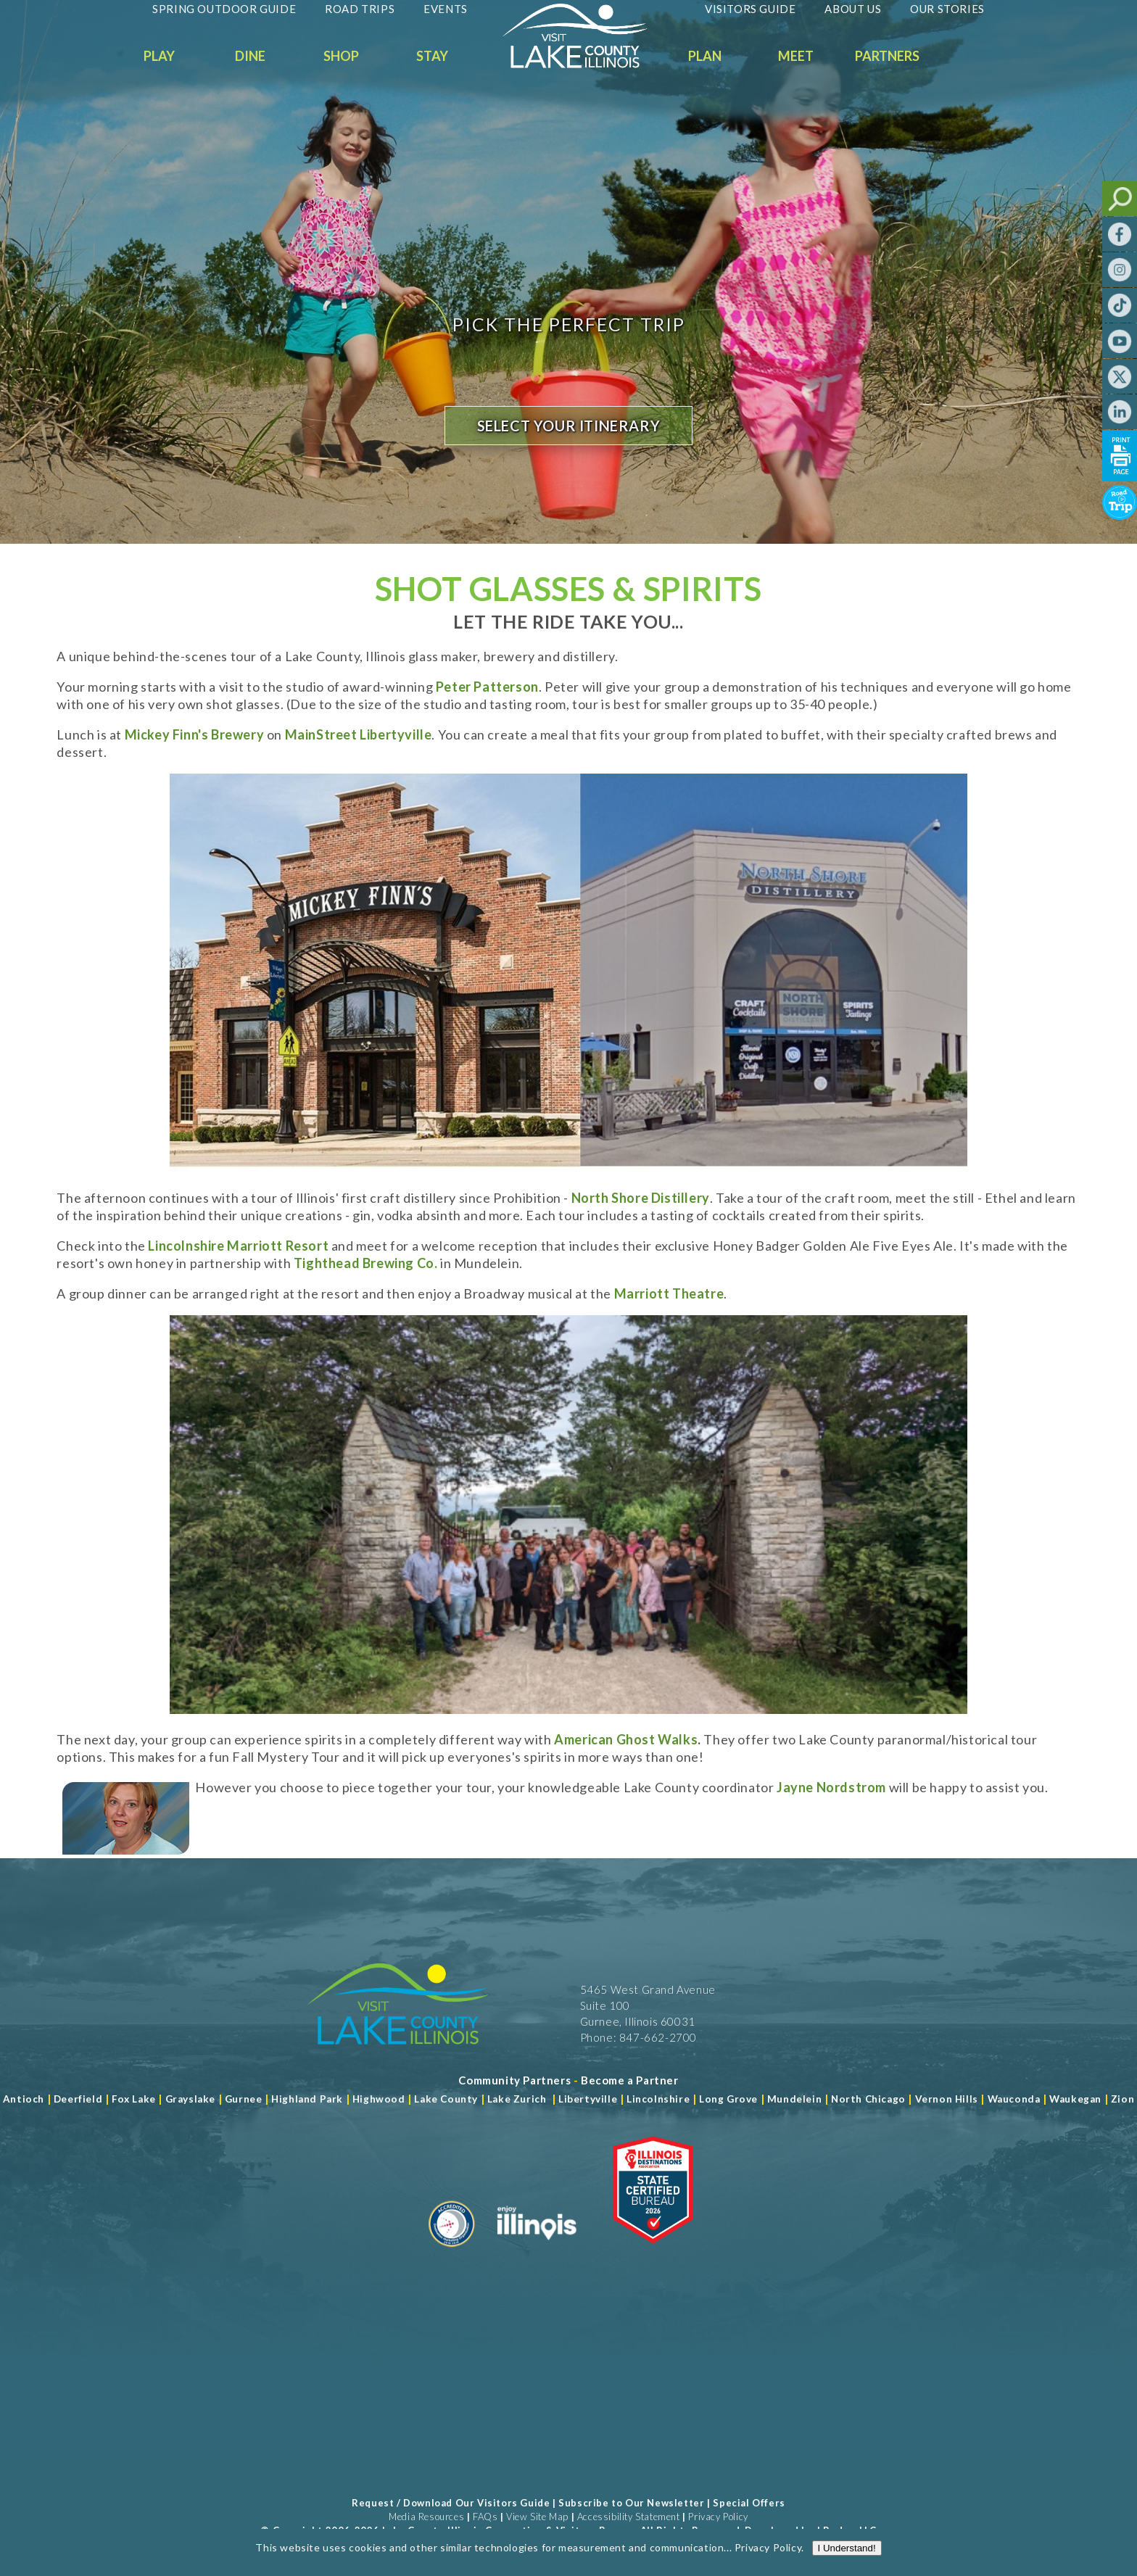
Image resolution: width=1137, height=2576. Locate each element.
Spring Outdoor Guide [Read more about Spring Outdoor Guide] (224, 8)
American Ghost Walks (626, 1739)
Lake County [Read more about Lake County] (445, 2099)
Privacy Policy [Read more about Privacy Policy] (768, 2547)
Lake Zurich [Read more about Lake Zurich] (517, 2099)
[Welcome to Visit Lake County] (585, 65)
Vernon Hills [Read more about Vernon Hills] (946, 2099)
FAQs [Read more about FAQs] (485, 2516)
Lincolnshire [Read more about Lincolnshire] (658, 2099)
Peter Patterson (487, 687)
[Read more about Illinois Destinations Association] (653, 2252)
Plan (705, 56)
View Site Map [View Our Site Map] (537, 2516)
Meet (796, 56)
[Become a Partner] (630, 2080)
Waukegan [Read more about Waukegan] (1075, 2099)
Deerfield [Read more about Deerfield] (78, 2099)
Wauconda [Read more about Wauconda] (1014, 2099)
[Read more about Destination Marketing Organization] (452, 2252)
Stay (432, 56)
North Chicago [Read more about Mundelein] (868, 2099)
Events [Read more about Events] (445, 8)
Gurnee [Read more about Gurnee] (243, 2099)
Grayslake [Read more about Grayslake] (190, 2099)
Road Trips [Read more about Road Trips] (359, 8)
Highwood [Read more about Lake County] (378, 2099)
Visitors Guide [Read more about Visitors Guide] (750, 8)
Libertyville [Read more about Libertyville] (587, 2099)
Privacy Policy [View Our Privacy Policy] (718, 2516)
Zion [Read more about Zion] (1122, 2099)
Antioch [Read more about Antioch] (23, 2099)
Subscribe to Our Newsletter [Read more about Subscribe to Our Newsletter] (631, 2503)
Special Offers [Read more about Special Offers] (749, 2503)
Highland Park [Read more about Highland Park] (307, 2099)
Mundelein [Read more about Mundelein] (794, 2099)
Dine (250, 56)
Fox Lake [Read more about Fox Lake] (134, 2099)
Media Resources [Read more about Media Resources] (426, 2516)
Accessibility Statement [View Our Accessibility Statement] (628, 2516)
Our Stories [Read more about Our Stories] (947, 8)
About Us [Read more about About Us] (852, 8)
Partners (887, 56)
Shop (341, 56)
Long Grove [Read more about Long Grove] (728, 2099)
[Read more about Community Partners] (514, 2080)
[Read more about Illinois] (536, 2252)
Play (159, 56)
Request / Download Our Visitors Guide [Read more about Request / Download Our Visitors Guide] (451, 2503)
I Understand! (847, 2548)
